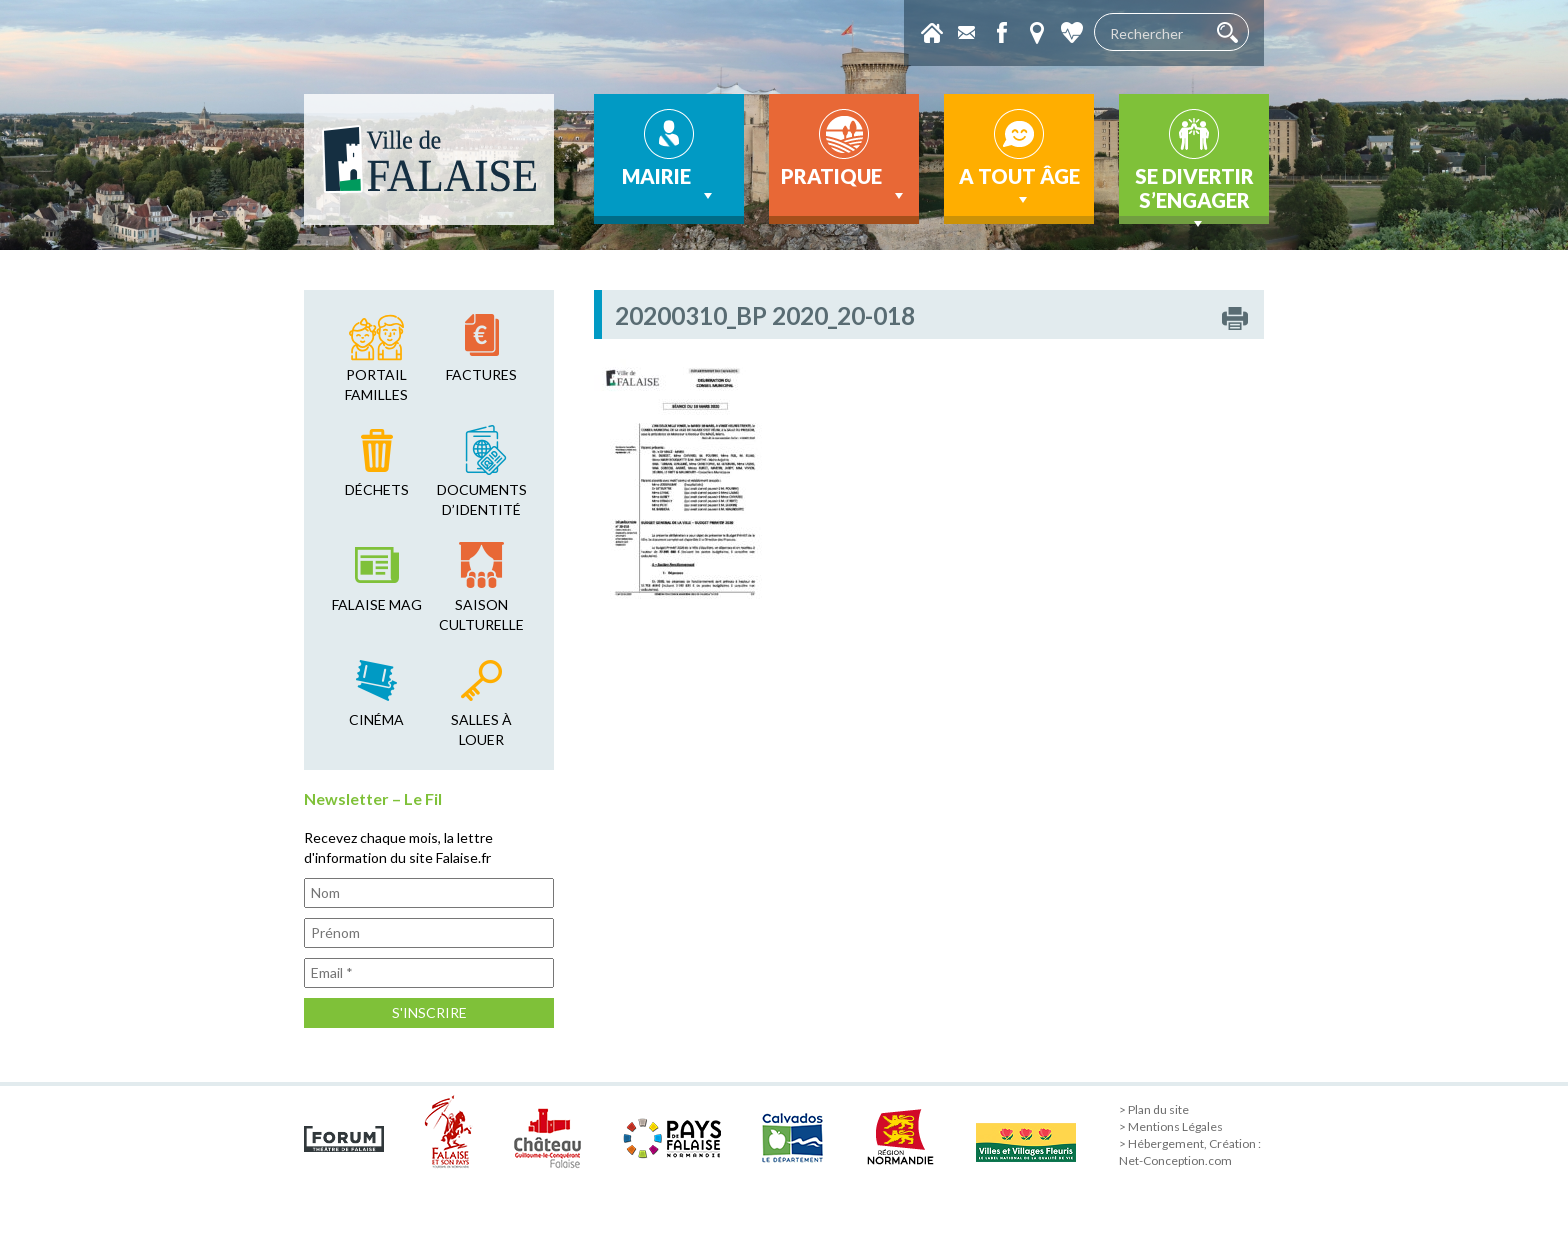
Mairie (669, 185)
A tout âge (1019, 187)
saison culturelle (481, 614)
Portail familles (376, 384)
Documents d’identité (482, 499)
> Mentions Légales (1171, 1126)
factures (481, 374)
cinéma (376, 719)
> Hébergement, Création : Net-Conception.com (1190, 1152)
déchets (377, 489)
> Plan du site (1154, 1109)
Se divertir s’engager (1194, 194)
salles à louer (481, 729)
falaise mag (377, 604)
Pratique (844, 185)
